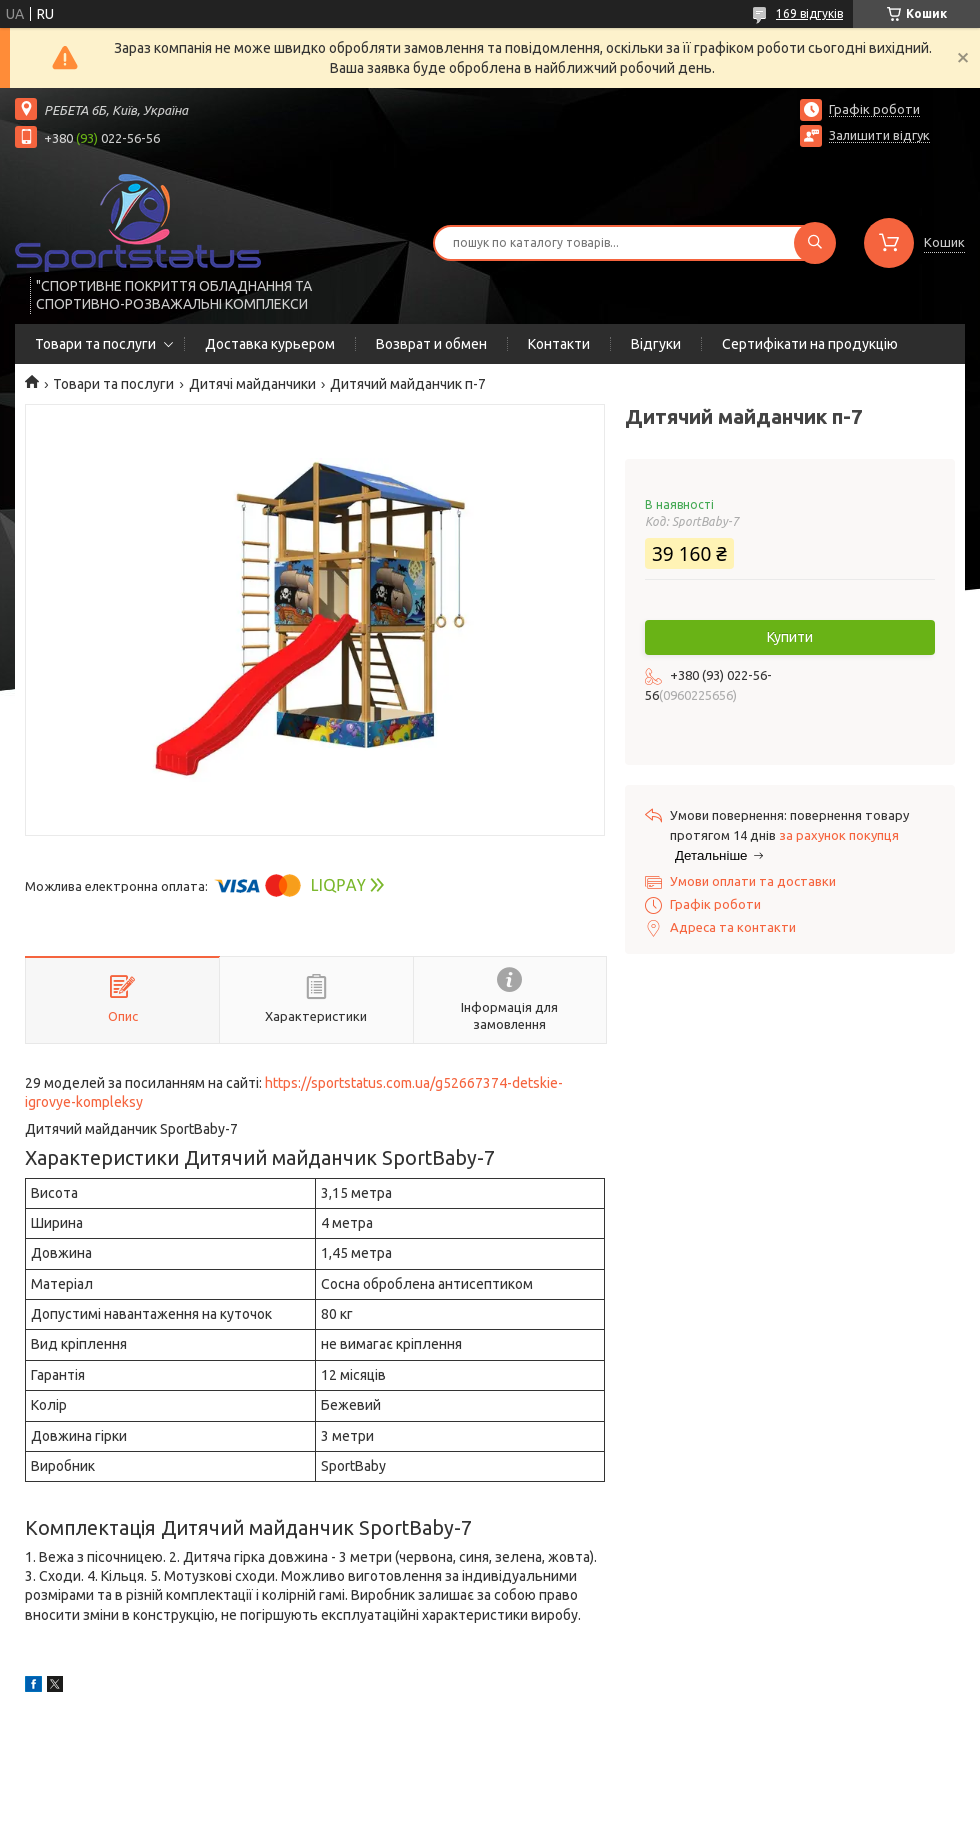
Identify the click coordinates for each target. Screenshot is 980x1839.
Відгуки (656, 344)
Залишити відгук (879, 135)
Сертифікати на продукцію (810, 344)
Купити (790, 637)
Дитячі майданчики (252, 384)
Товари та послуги (95, 344)
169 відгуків (809, 13)
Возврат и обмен (431, 344)
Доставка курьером (270, 344)
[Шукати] (815, 243)
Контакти (559, 344)
